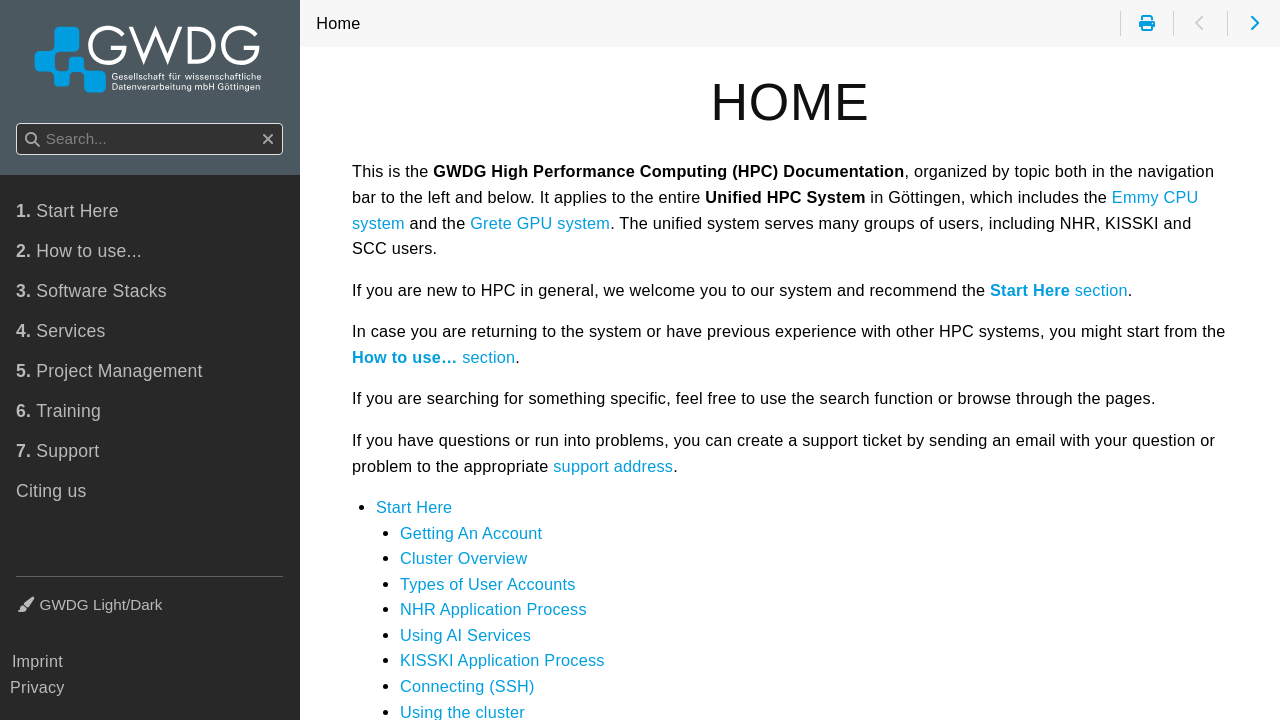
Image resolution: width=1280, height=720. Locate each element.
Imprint (37, 661)
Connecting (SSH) (467, 686)
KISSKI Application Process (502, 660)
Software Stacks (91, 291)
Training (58, 411)
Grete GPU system (540, 223)
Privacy (37, 687)
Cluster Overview (463, 558)
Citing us (51, 491)
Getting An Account (471, 533)
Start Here (414, 507)
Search (17, 123)
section (1059, 290)
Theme (40, 592)
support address (613, 466)
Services (61, 331)
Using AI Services (465, 635)
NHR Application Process (493, 609)
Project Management (109, 371)
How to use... (79, 251)
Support (57, 451)
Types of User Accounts (488, 584)
